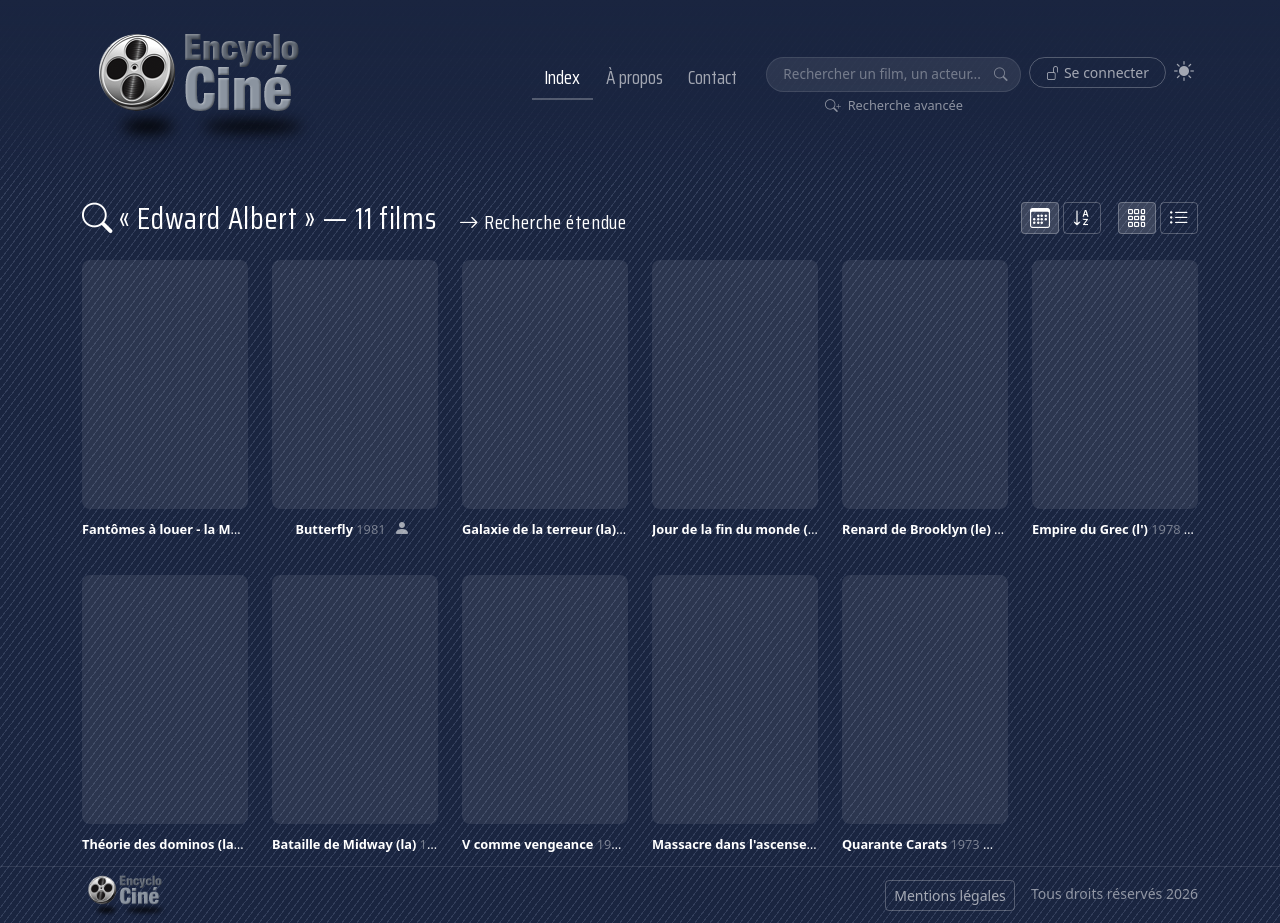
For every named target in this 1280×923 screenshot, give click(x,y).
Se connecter (1097, 72)
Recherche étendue (543, 222)
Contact (712, 77)
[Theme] (1184, 71)
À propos (634, 77)
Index (562, 77)
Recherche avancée (894, 105)
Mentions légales (950, 895)
